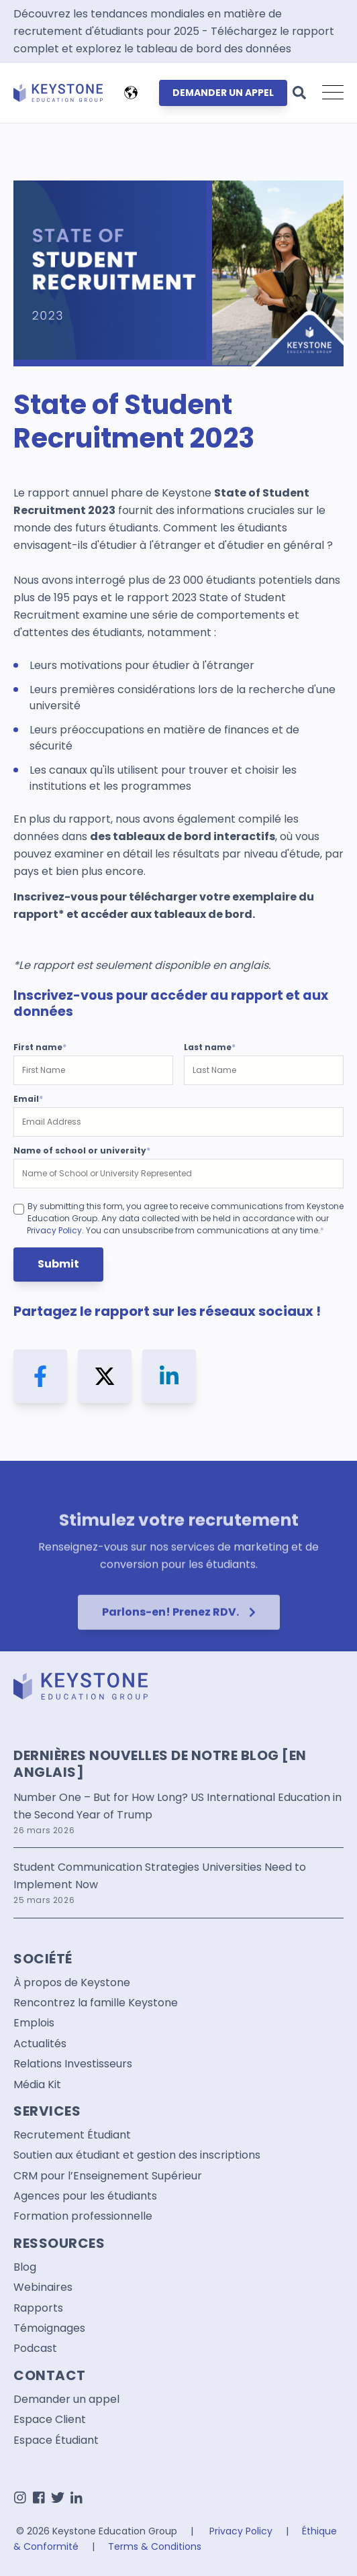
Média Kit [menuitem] (37, 2084)
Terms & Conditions (154, 2546)
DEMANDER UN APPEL (223, 92)
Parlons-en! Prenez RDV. (179, 1649)
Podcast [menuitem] (35, 2348)
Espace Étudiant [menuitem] (56, 2440)
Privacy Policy (54, 1230)
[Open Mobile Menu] (333, 93)
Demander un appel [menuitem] (66, 2399)
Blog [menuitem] (24, 2267)
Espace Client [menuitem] (49, 2419)
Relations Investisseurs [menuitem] (72, 2064)
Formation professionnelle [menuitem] (82, 2216)
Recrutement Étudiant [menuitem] (72, 2135)
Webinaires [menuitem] (42, 2287)
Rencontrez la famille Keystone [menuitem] (95, 2003)
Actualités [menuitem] (39, 2044)
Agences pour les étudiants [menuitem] (85, 2196)
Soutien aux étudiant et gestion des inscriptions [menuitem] (136, 2155)
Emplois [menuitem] (33, 2023)
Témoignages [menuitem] (49, 2328)
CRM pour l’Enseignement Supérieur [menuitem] (107, 2176)
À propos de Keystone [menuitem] (71, 1982)
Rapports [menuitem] (38, 2308)
